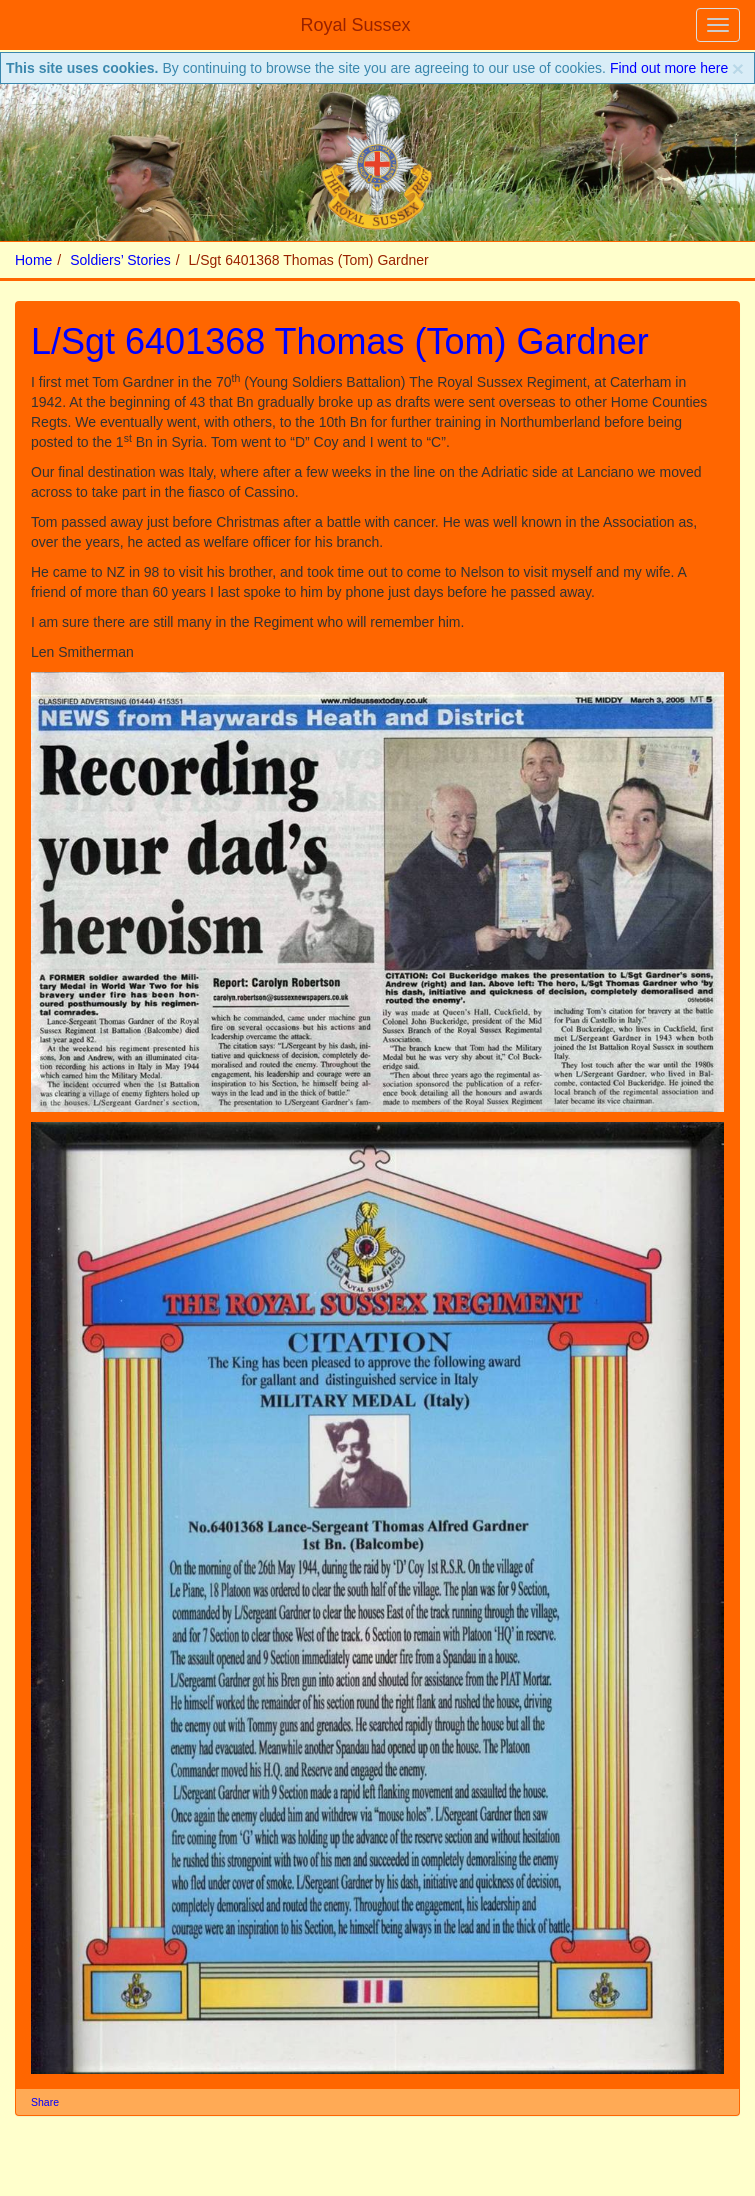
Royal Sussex (355, 25)
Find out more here (669, 68)
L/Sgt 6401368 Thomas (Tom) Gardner (340, 341)
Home (33, 260)
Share (45, 2102)
